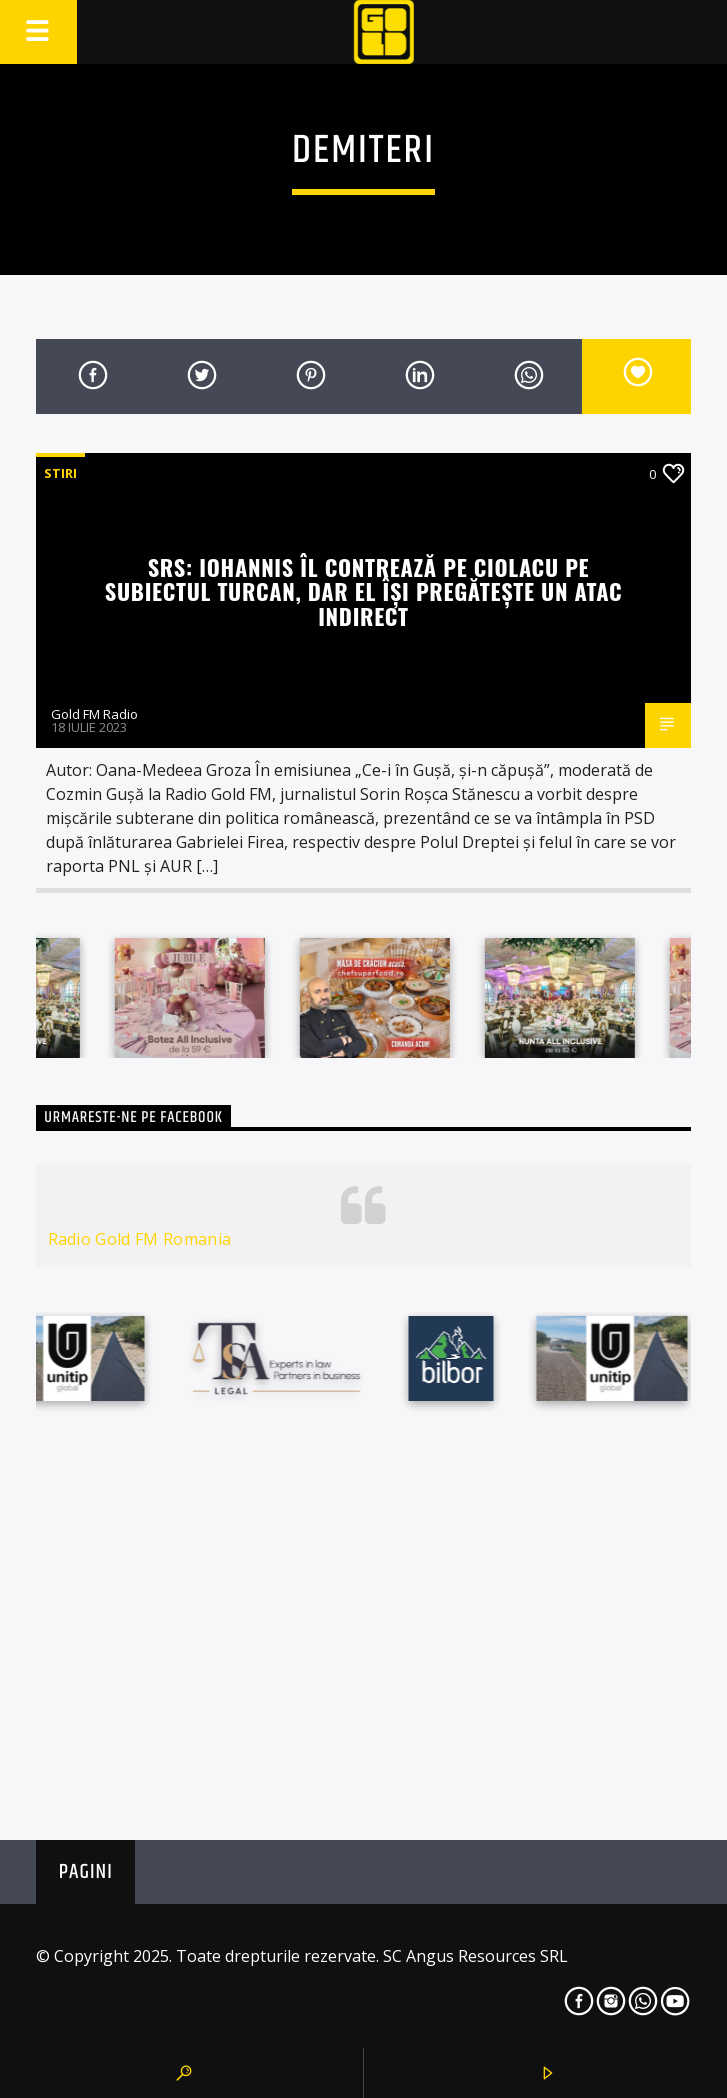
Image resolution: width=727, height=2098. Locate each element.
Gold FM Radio (94, 714)
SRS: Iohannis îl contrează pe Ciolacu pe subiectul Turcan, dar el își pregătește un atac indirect (363, 591)
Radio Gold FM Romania (140, 1239)
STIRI (60, 473)
